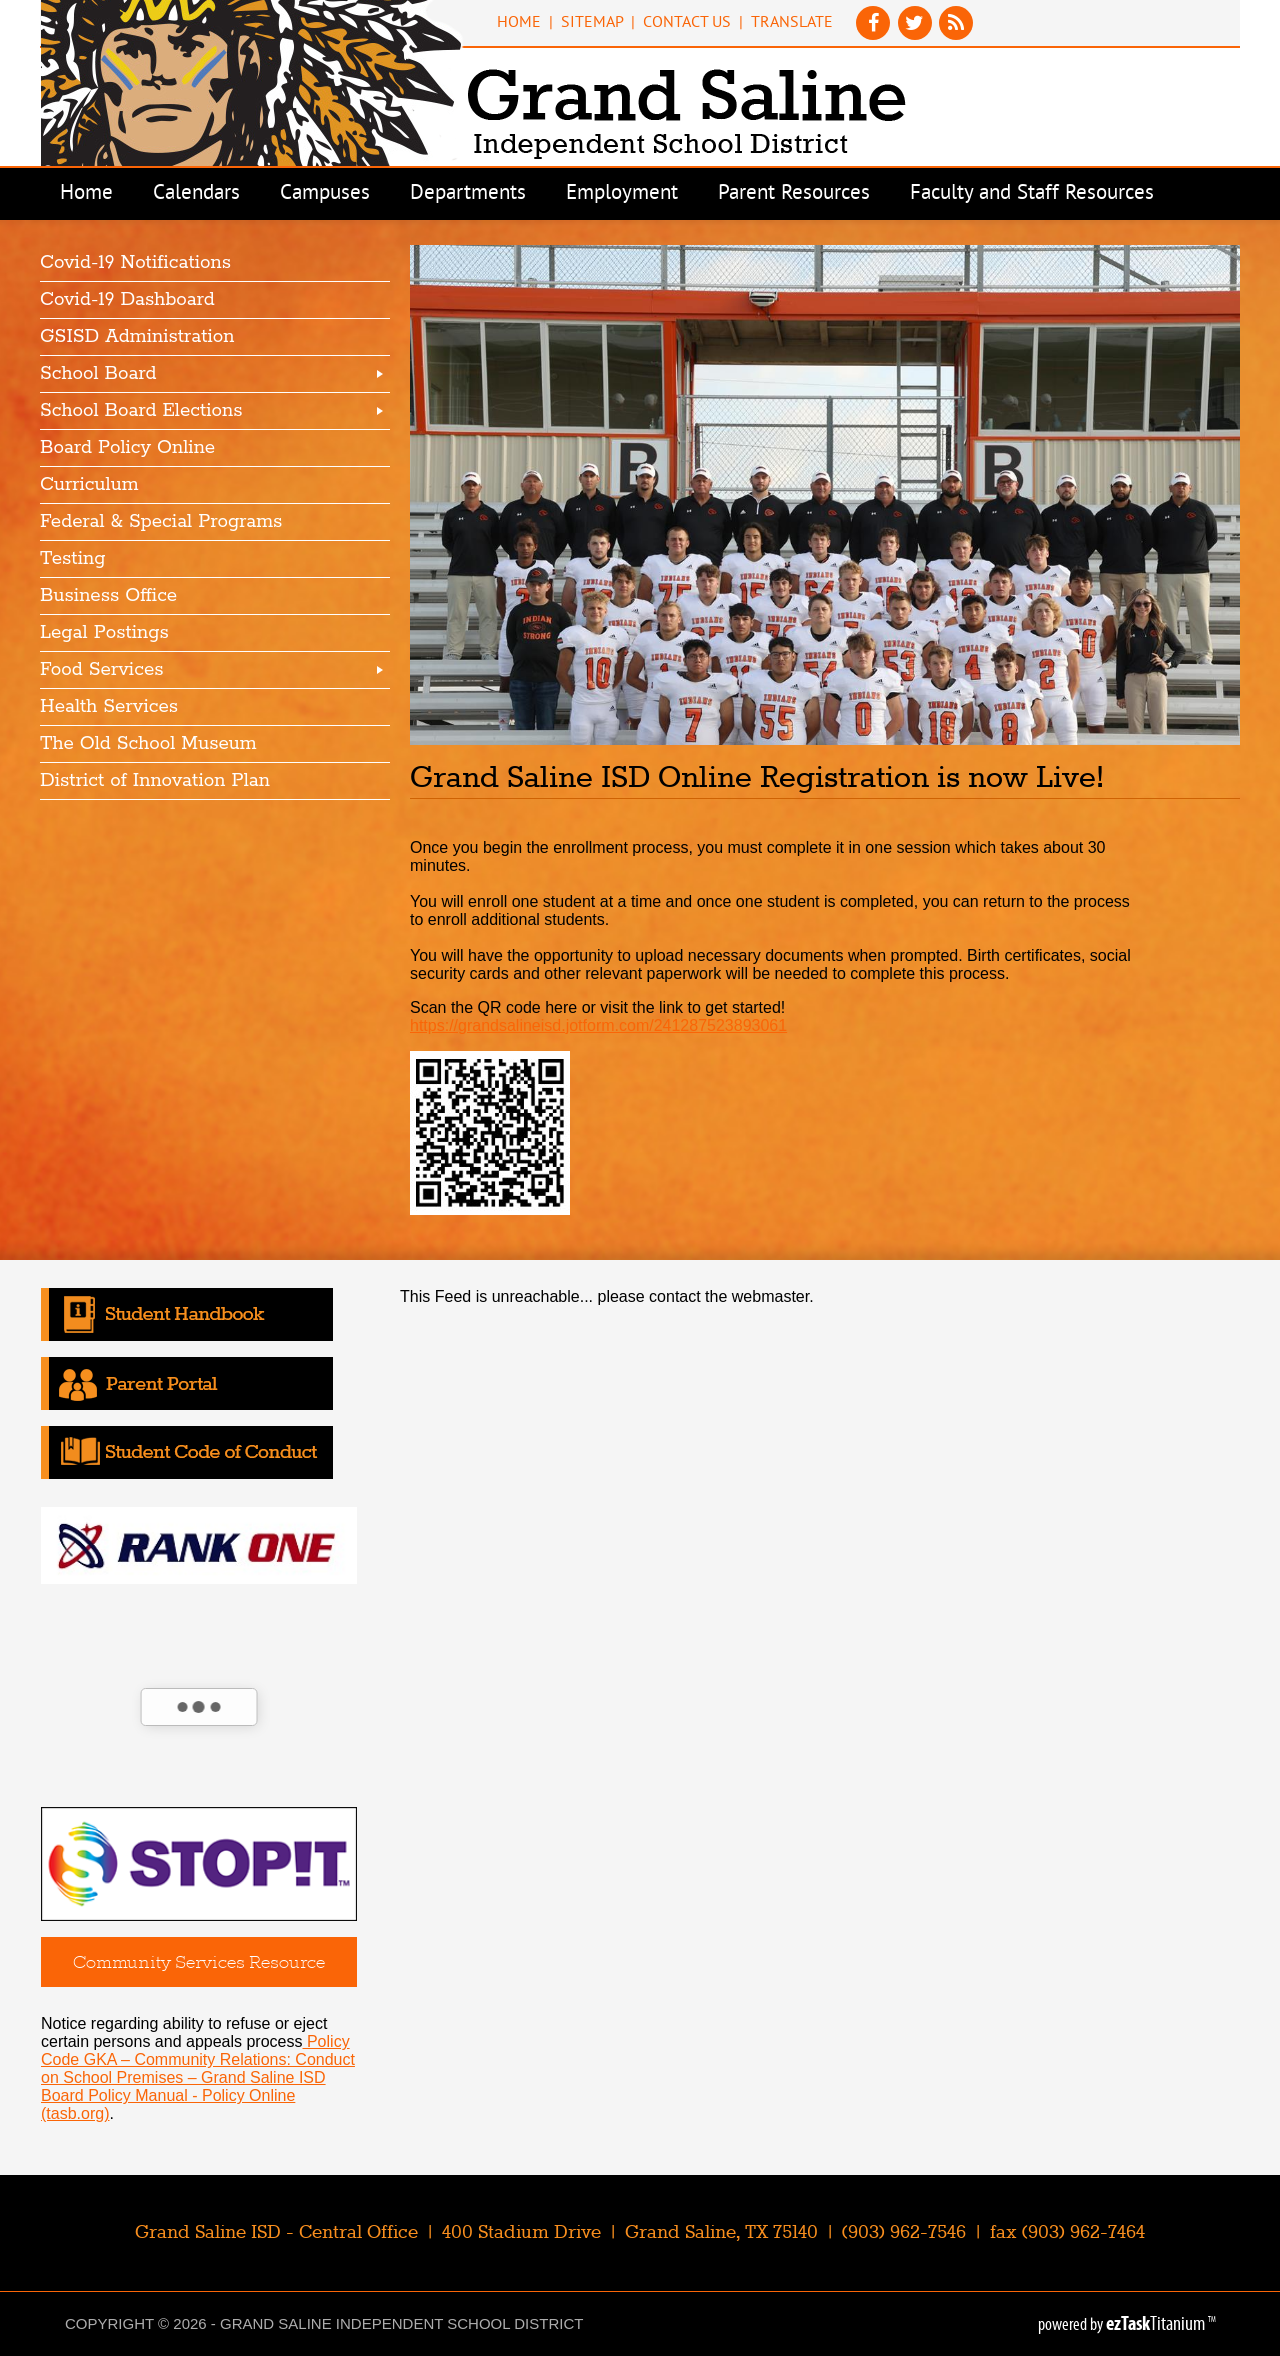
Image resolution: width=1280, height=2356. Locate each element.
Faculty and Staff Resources (1032, 194)
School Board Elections (141, 411)
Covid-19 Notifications (135, 263)
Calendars (196, 194)
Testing (72, 559)
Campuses (325, 194)
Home (519, 23)
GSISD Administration (137, 337)
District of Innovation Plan (155, 781)
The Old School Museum (148, 744)
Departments (468, 194)
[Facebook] (875, 34)
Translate (792, 23)
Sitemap (592, 23)
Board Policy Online (127, 448)
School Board (98, 374)
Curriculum (89, 485)
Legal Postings (104, 633)
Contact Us (687, 23)
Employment (622, 194)
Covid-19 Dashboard (127, 300)
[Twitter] (916, 34)
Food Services (102, 670)
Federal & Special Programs (161, 522)
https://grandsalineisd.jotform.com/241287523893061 (598, 1025)
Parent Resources (794, 194)
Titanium (1157, 2323)
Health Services (109, 707)
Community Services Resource (199, 1962)
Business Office (108, 596)
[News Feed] (956, 34)
